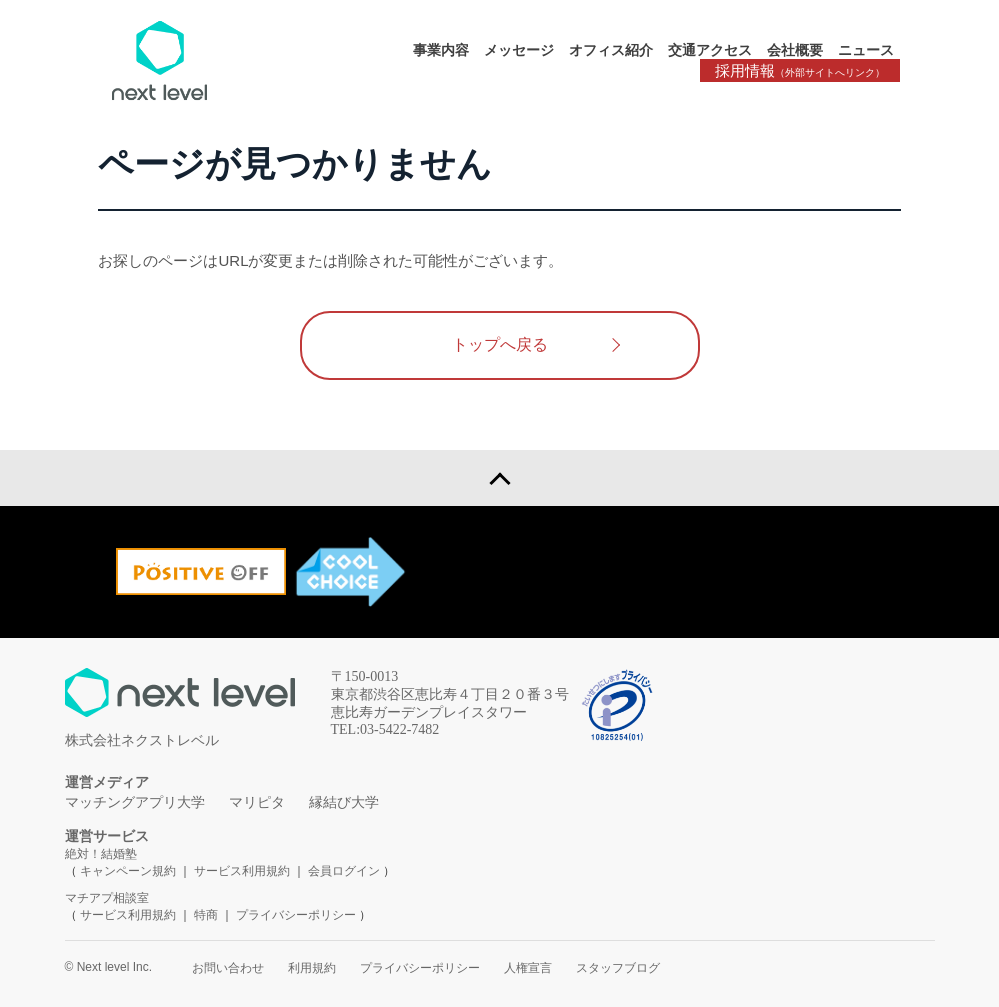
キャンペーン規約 (128, 871)
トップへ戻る (500, 344)
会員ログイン (344, 871)
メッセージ (519, 50)
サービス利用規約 (243, 871)
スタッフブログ (618, 968)
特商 (206, 915)
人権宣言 (528, 968)
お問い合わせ (228, 968)
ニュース (866, 50)
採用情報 (800, 70)
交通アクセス (710, 50)
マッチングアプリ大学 (135, 802)
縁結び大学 (344, 802)
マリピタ (257, 802)
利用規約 (312, 968)
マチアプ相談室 (107, 898)
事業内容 (441, 50)
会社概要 (795, 50)
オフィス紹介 (611, 50)
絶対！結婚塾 (101, 854)
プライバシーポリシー (296, 915)
